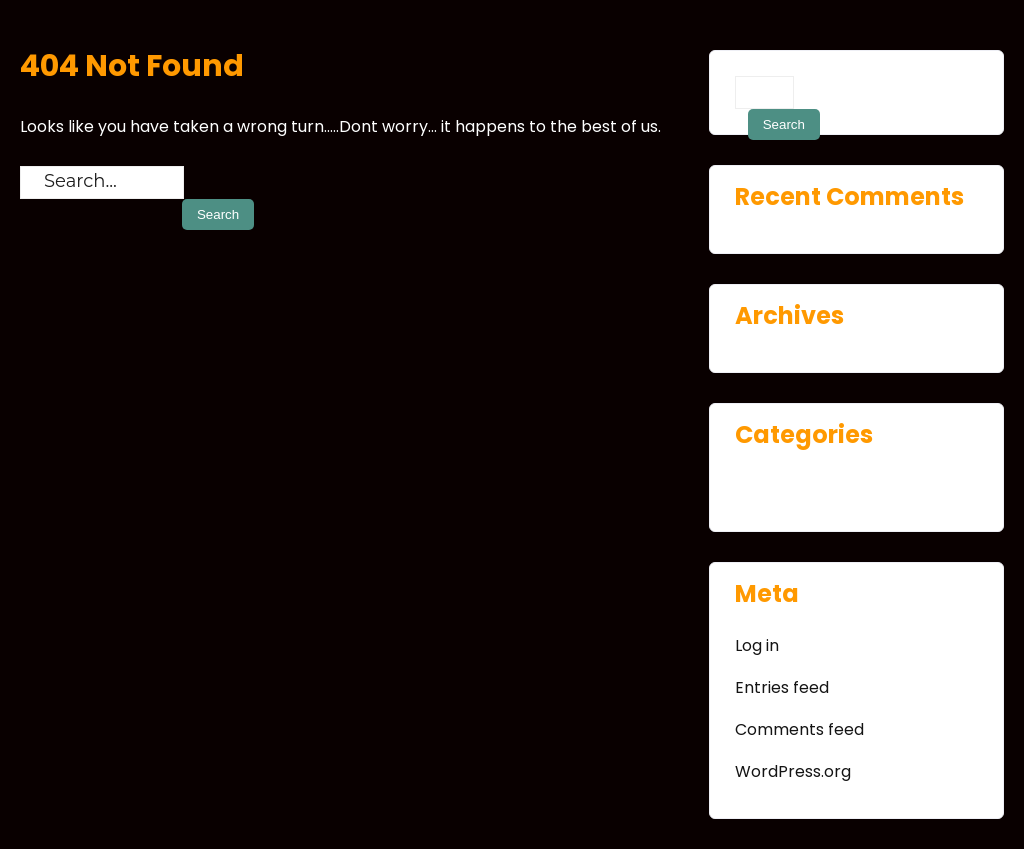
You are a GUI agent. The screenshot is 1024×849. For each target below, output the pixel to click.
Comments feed (799, 729)
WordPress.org (793, 771)
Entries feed (782, 687)
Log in (757, 645)
